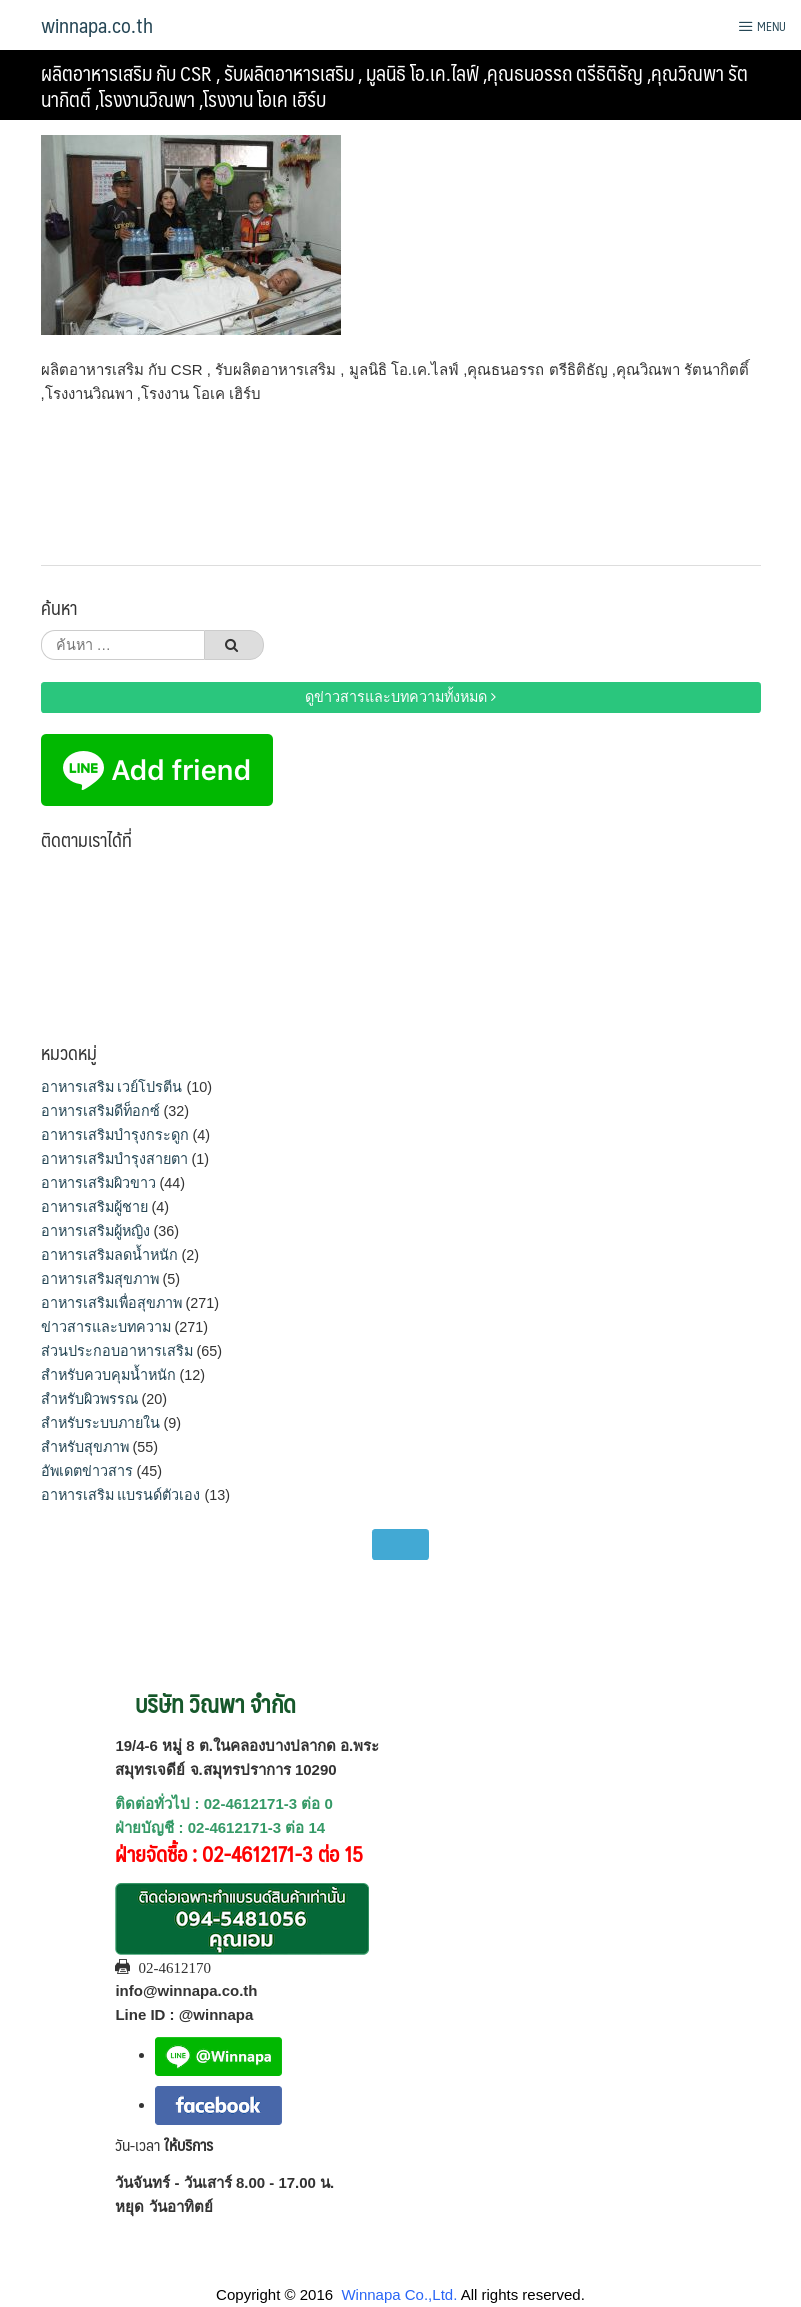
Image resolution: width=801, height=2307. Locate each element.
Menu (762, 26)
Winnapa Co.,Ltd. (399, 2294)
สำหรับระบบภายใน (100, 1423)
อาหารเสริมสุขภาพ (100, 1279)
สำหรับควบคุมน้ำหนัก (108, 1375)
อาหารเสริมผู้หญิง (95, 1231)
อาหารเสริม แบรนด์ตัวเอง (121, 1495)
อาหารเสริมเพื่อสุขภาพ (111, 1303)
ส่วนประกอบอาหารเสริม (117, 1351)
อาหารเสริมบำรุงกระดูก (115, 1135)
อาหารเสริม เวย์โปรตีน (112, 1087)
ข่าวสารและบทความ (106, 1327)
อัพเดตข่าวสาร (87, 1471)
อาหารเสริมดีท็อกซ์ (100, 1111)
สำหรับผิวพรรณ (89, 1399)
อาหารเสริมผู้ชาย (94, 1207)
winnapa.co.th (97, 25)
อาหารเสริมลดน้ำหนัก (109, 1255)
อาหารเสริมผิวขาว (98, 1183)
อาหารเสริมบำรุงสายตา (114, 1159)
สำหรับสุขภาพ (85, 1447)
